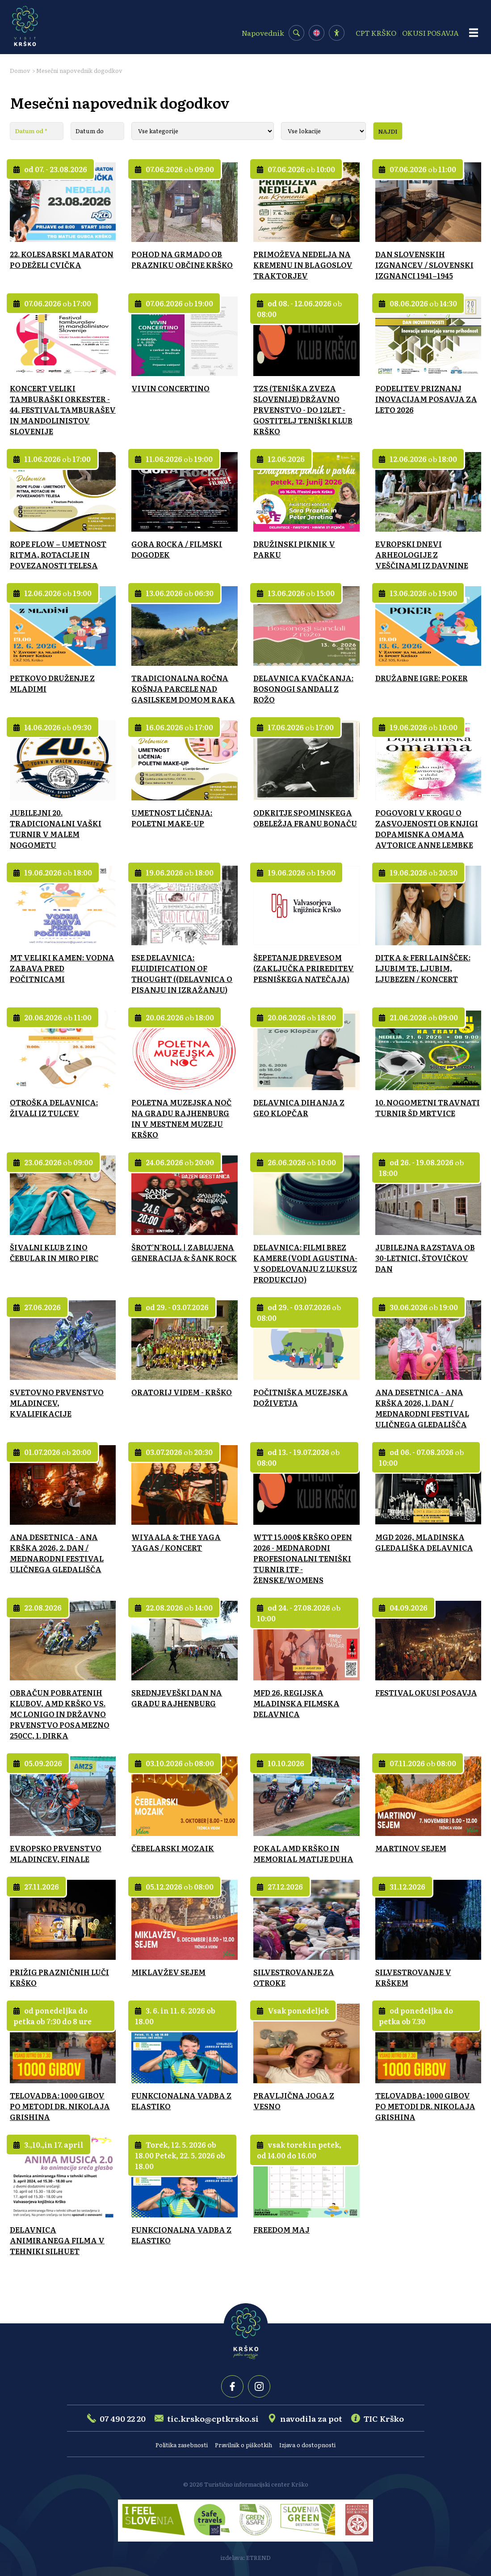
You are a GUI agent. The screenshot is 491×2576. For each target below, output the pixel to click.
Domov (20, 70)
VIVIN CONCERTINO (170, 388)
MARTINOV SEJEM (410, 1848)
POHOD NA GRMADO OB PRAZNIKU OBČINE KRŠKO (182, 259)
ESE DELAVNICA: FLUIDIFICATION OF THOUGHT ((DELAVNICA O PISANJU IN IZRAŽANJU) (181, 973)
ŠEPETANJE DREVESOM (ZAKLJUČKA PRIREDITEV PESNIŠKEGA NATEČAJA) (303, 968)
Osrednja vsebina (20, 4)
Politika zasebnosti (181, 2445)
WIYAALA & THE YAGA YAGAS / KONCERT (176, 1542)
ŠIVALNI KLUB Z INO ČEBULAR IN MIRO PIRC (54, 1252)
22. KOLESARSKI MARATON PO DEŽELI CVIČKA (61, 259)
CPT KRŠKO (376, 32)
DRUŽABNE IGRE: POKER (421, 678)
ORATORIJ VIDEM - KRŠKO (181, 1392)
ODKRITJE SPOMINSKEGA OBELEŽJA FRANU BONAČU (305, 818)
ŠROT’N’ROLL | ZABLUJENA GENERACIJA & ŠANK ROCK (184, 1252)
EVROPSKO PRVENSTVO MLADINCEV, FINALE (55, 1853)
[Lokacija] (323, 131)
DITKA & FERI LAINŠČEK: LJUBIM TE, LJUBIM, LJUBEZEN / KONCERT (422, 968)
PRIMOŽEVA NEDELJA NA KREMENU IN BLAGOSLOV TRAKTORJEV (303, 265)
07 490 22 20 (123, 2418)
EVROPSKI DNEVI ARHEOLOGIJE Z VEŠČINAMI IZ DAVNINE (421, 554)
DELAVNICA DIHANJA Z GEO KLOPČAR (298, 1107)
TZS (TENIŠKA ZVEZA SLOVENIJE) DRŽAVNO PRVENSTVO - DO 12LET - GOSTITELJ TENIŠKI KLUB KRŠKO (303, 409)
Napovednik (263, 32)
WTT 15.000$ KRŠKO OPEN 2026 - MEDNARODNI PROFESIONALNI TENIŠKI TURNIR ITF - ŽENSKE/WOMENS (302, 1558)
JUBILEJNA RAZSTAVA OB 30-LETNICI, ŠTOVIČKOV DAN (425, 1258)
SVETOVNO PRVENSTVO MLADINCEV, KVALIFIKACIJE (57, 1403)
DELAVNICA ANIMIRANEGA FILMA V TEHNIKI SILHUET (57, 2240)
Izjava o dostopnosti (307, 2445)
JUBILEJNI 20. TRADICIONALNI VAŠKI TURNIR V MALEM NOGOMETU (55, 828)
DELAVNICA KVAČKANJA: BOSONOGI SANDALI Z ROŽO (303, 689)
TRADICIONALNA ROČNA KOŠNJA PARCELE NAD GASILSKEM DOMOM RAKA (183, 689)
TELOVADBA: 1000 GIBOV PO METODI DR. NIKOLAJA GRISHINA (60, 2106)
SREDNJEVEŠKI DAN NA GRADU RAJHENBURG (176, 1698)
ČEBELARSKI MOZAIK (172, 1848)
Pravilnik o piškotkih (243, 2445)
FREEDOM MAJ (281, 2229)
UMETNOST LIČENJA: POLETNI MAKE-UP (171, 818)
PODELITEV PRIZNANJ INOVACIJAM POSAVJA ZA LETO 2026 (426, 399)
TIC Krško (384, 2418)
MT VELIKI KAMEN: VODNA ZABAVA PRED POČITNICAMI (62, 968)
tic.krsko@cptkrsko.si (213, 2418)
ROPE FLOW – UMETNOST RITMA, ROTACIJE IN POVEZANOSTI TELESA (58, 554)
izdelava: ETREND (246, 2557)
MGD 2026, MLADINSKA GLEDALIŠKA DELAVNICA (424, 1542)
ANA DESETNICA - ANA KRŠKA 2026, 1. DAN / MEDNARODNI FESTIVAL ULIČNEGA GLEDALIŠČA (422, 1408)
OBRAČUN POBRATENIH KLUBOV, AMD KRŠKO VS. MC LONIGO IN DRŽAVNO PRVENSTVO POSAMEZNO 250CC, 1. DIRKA (59, 1714)
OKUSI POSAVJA (430, 32)
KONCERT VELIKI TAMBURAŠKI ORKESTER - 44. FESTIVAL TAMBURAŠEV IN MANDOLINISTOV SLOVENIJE (63, 409)
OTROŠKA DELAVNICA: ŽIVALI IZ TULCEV (54, 1107)
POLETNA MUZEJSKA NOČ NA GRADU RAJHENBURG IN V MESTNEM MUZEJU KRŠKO (181, 1118)
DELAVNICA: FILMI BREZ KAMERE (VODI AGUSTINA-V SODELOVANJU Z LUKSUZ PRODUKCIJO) (305, 1263)
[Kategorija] (202, 131)
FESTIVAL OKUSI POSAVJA (426, 1692)
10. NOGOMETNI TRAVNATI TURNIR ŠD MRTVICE (427, 1107)
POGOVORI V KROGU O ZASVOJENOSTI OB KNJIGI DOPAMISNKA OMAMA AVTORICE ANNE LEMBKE (426, 828)
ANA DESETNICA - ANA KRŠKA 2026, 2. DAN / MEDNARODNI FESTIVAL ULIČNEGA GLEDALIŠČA (57, 1552)
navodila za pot (311, 2418)
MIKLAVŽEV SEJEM (168, 1972)
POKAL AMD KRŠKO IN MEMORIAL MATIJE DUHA (303, 1853)
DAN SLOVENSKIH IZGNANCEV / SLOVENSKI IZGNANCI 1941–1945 (424, 265)
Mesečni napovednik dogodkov (79, 70)
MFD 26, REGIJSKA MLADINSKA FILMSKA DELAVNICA (296, 1703)
